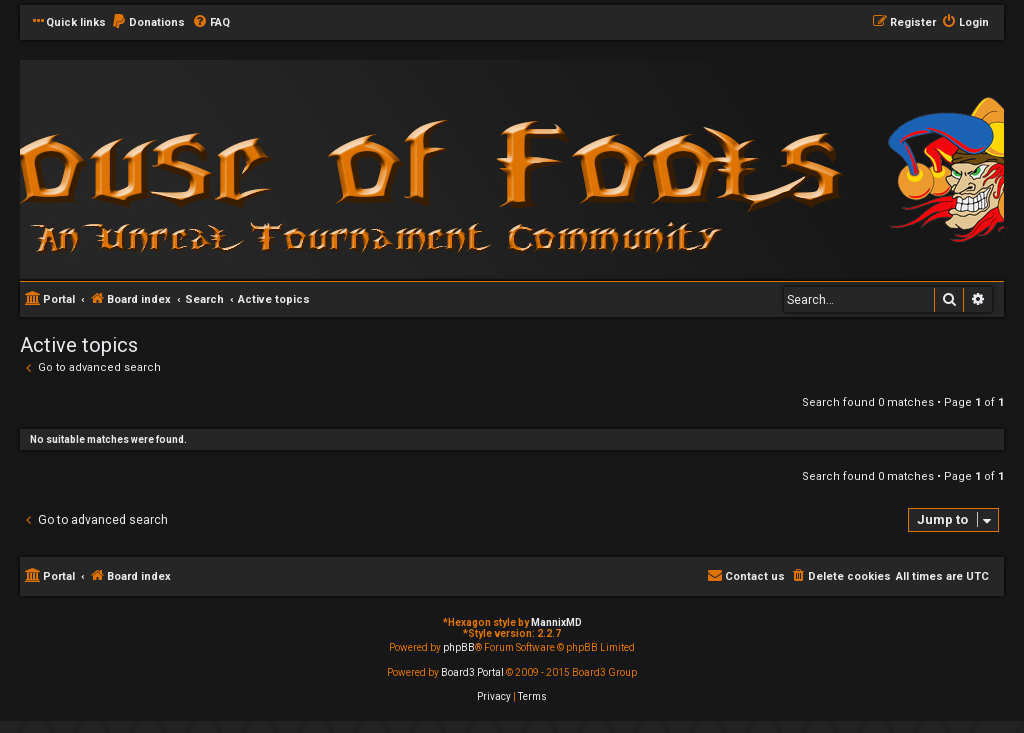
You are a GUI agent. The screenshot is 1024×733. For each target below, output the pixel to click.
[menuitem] (148, 23)
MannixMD (556, 622)
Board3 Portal (472, 672)
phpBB (459, 647)
